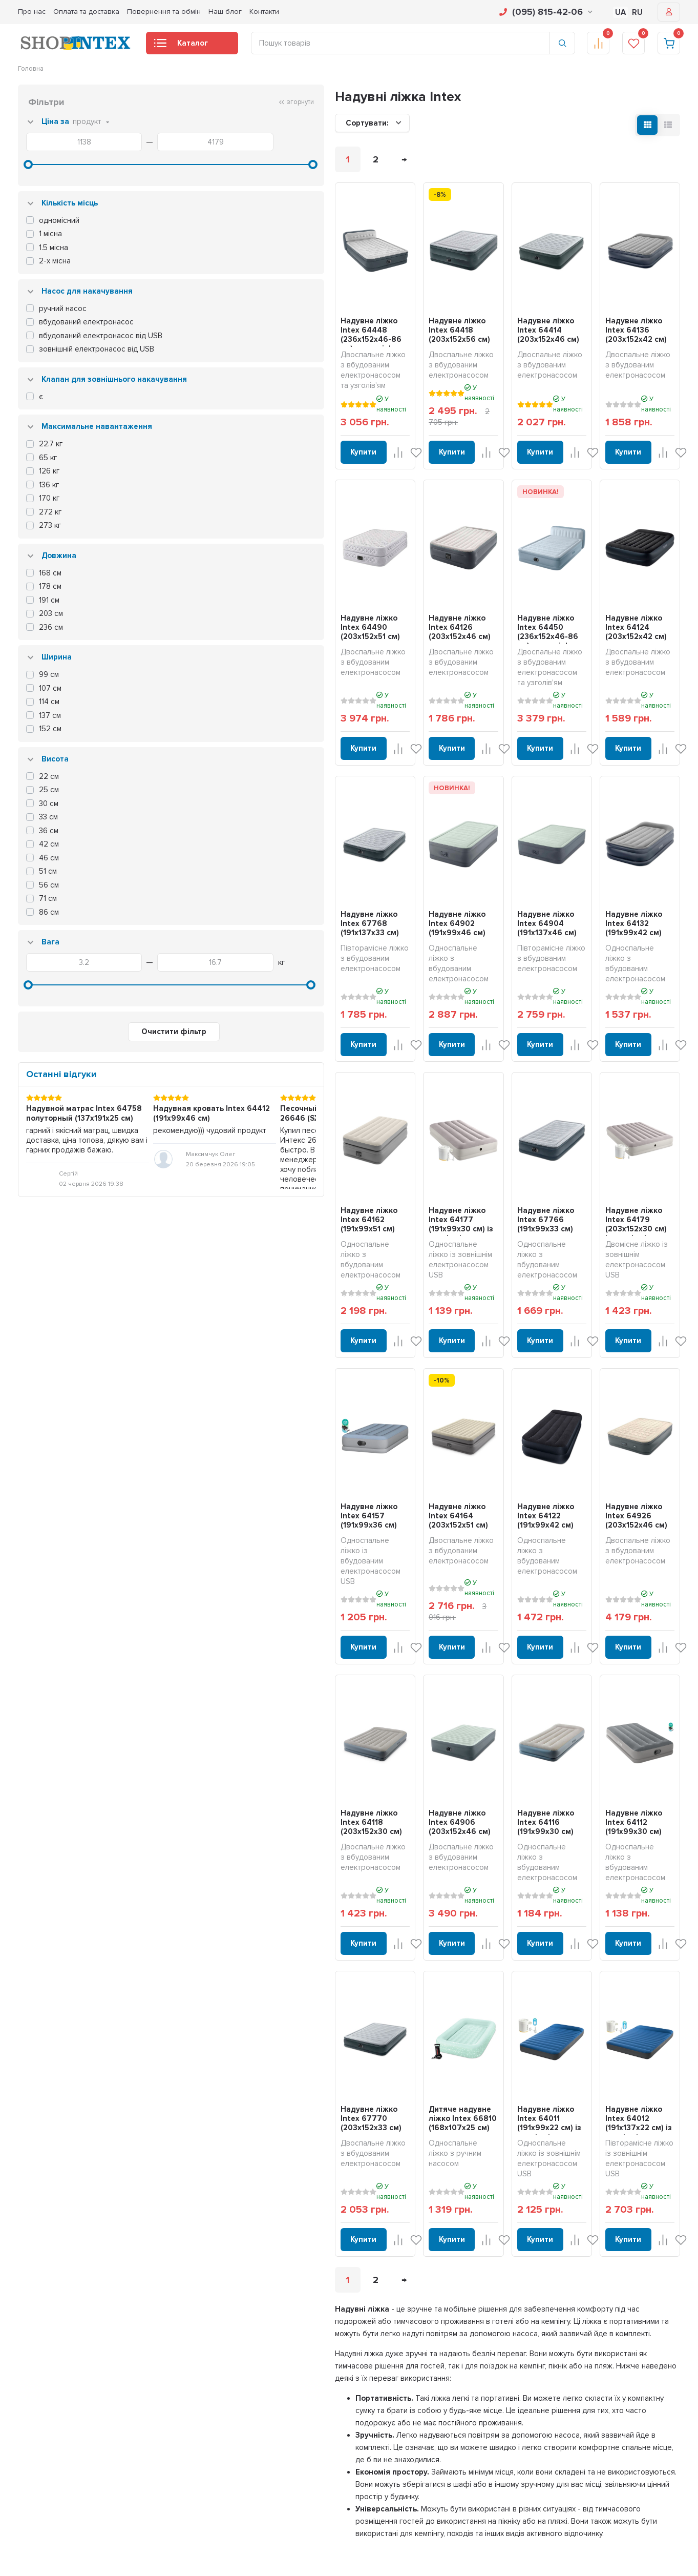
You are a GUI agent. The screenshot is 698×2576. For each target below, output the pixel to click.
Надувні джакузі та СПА (253, 2394)
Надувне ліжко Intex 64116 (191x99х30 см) (488, 1693)
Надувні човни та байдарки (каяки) (270, 2486)
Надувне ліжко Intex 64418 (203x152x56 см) (361, 325)
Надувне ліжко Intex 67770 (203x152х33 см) (235, 1959)
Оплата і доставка (393, 2381)
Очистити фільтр (91, 1072)
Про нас (32, 11)
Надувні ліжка (238, 2420)
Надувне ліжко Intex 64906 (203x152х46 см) (362, 1693)
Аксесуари (233, 2526)
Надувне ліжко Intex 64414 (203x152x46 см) (489, 325)
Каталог (181, 46)
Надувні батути (239, 2473)
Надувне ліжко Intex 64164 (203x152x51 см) (361, 1418)
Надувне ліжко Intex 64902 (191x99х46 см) (362, 877)
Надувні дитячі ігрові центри (260, 2460)
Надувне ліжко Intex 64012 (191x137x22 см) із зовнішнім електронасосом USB (619, 1963)
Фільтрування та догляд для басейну (272, 2513)
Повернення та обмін (164, 11)
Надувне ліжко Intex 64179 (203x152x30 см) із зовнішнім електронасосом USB (618, 1151)
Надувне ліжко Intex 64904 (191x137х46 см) (490, 877)
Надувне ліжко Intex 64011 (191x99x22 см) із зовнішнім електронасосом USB (490, 1963)
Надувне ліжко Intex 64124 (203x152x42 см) (617, 601)
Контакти (264, 11)
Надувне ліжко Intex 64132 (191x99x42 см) (617, 877)
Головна (31, 69)
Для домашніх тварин (249, 2540)
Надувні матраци (242, 2407)
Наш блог (225, 11)
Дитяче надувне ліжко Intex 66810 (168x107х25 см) (363, 1959)
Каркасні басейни (244, 2367)
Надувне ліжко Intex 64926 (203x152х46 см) (618, 1418)
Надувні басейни (242, 2381)
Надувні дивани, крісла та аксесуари (272, 2433)
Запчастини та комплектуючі (260, 2552)
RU (637, 12)
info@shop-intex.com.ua (53, 2399)
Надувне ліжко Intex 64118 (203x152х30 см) (233, 1693)
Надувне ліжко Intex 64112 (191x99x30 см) (616, 1693)
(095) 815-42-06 (546, 11)
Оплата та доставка (86, 11)
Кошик (525, 2381)
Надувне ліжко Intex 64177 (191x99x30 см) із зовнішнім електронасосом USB (362, 1147)
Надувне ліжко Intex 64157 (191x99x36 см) (233, 1418)
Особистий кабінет (544, 2367)
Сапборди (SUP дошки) (252, 2500)
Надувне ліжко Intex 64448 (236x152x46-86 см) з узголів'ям (235, 330)
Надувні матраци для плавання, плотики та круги (290, 2447)
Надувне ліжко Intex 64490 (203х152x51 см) (235, 601)
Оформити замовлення (550, 2394)
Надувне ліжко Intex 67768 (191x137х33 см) (235, 877)
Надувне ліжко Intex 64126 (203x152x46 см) (361, 601)
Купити (205, 430)
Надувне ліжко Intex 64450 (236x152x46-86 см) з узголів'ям (490, 606)
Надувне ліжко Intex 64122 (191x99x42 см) (489, 1418)
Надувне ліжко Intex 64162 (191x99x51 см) (233, 1142)
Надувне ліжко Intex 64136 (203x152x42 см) (617, 325)
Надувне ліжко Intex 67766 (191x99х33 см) (490, 1142)
